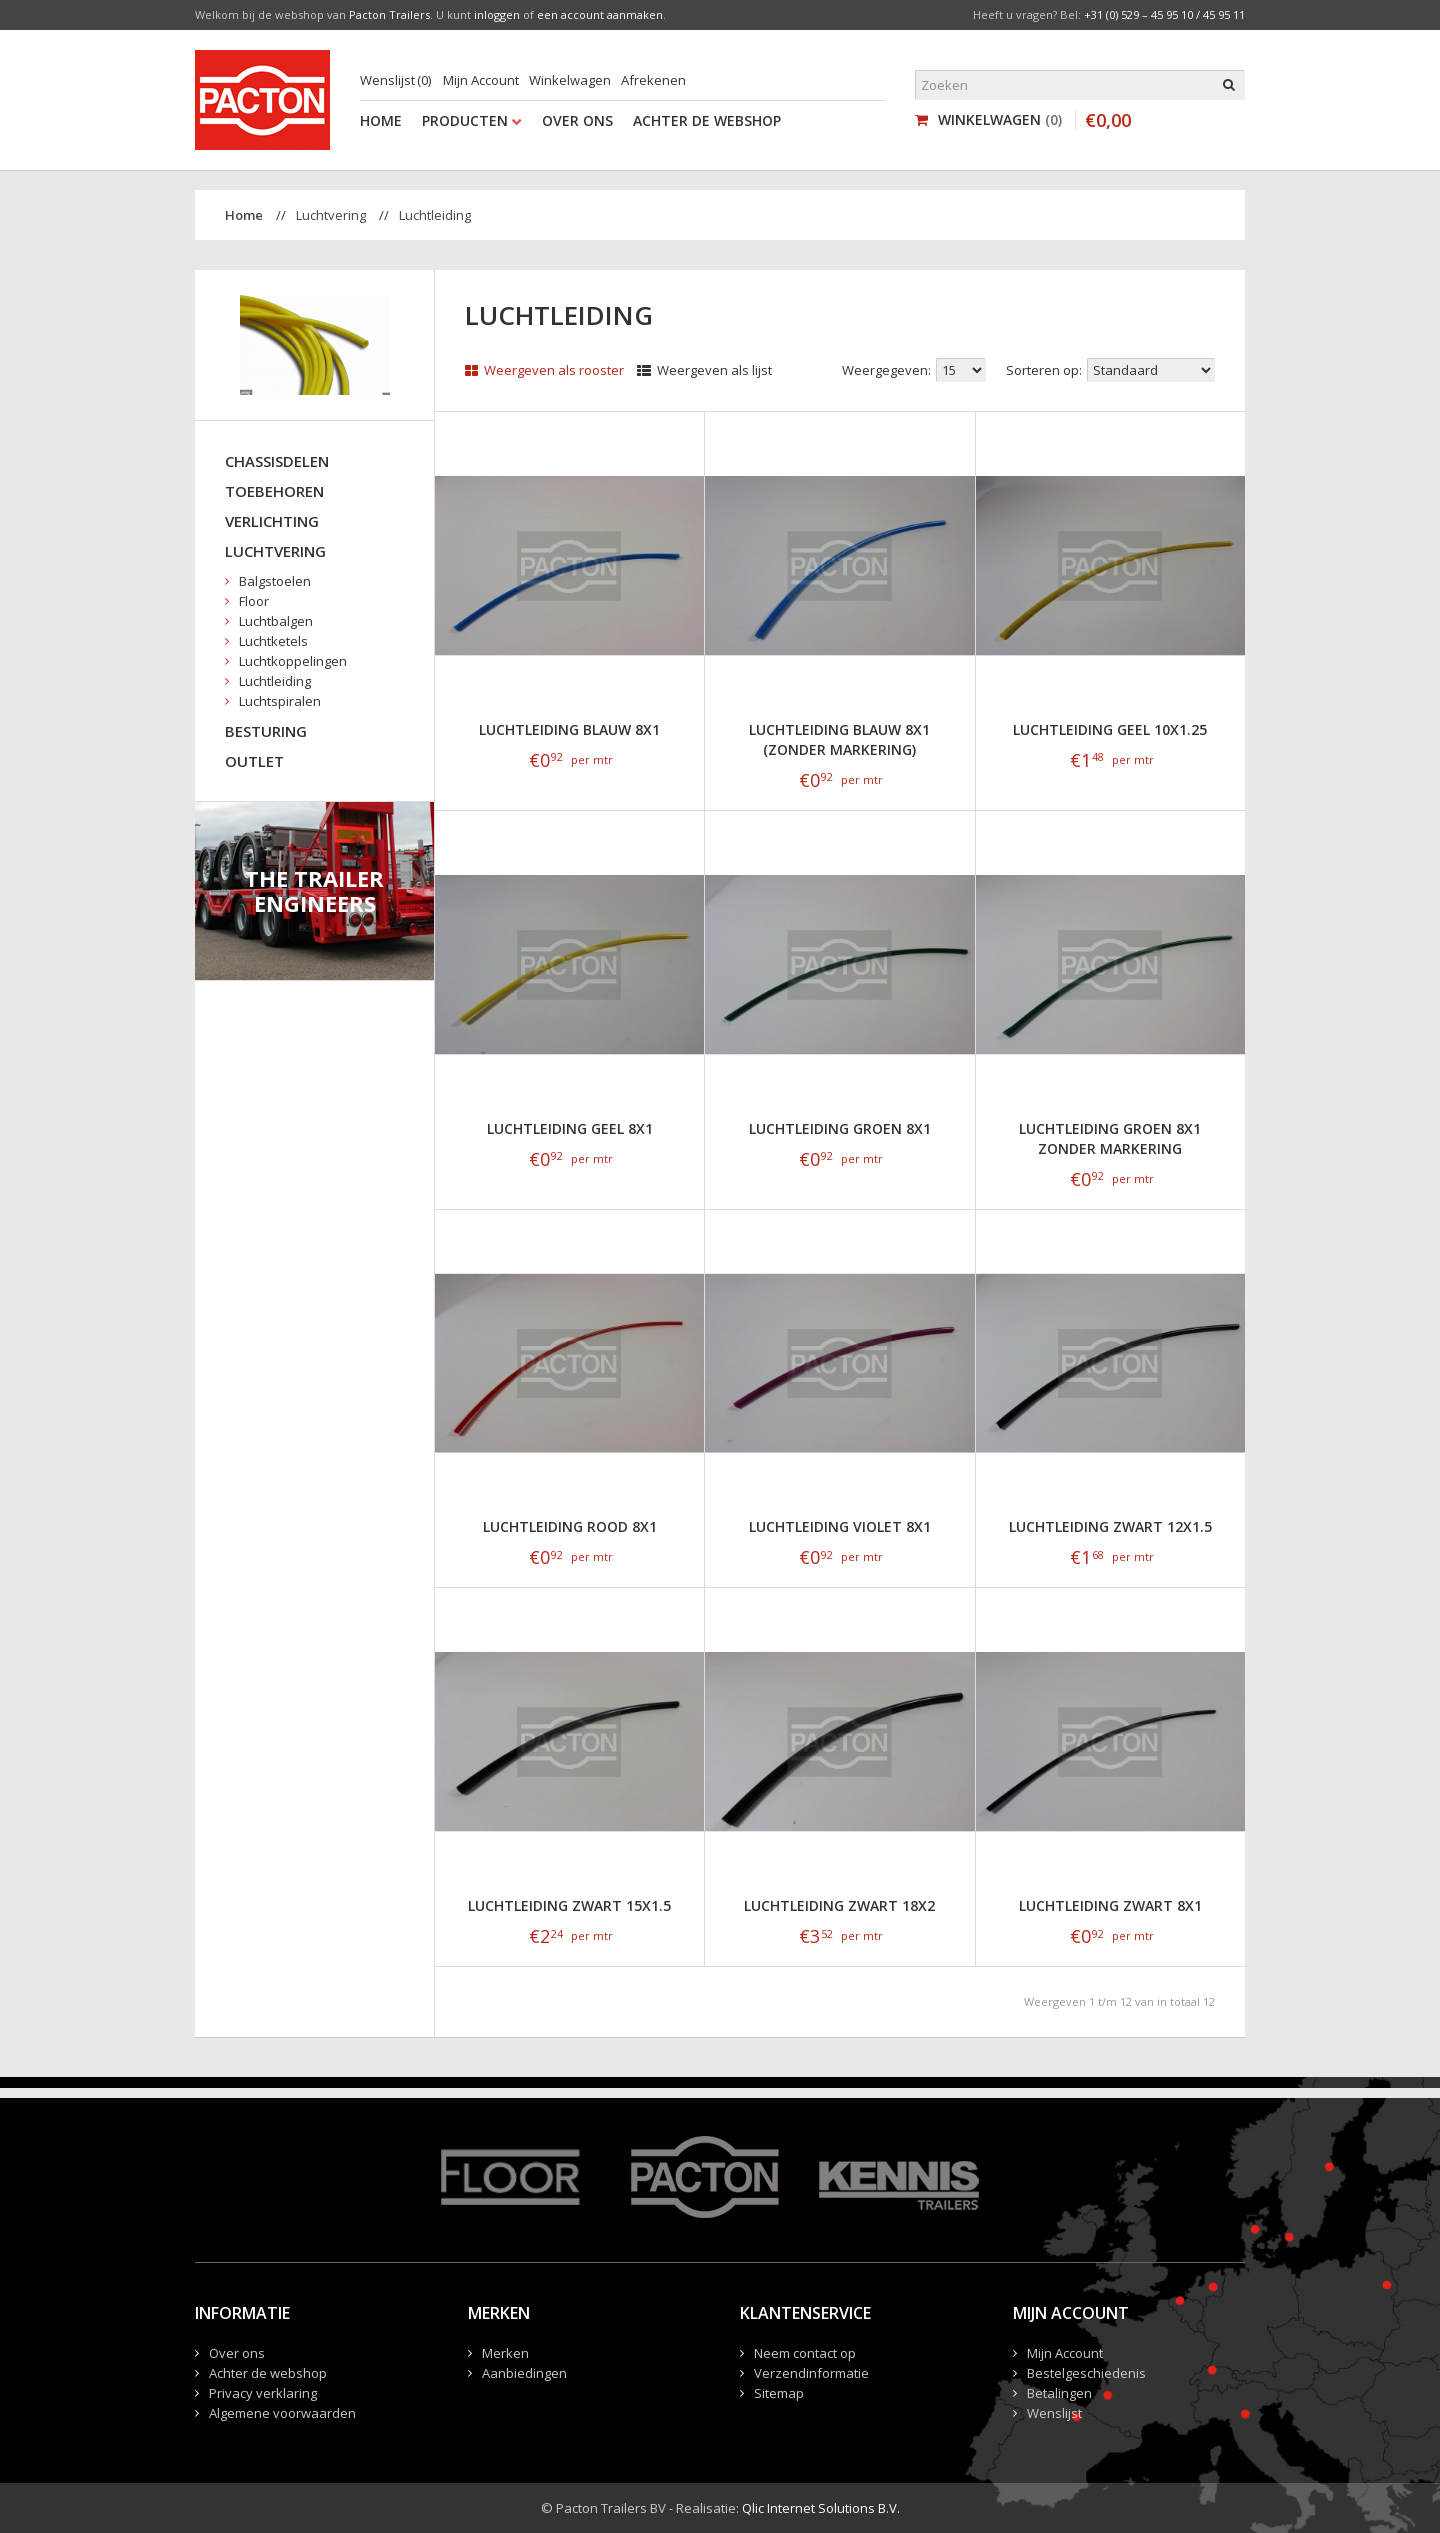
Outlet (254, 761)
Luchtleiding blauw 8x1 (569, 729)
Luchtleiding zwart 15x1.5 (569, 1905)
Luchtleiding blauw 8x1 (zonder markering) (839, 739)
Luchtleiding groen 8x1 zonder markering (1110, 1138)
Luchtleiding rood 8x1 (570, 1526)
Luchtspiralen (280, 701)
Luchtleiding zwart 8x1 (1110, 1905)
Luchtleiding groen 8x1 (840, 1128)
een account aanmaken (600, 14)
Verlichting (272, 521)
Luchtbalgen (276, 621)
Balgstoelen (275, 581)
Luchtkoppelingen (293, 661)
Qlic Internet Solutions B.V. (821, 2508)
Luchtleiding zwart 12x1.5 (1110, 1526)
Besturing (266, 731)
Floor (254, 601)
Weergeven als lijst (704, 370)
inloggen (497, 14)
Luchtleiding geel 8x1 (570, 1128)
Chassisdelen (277, 461)
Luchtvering (331, 215)
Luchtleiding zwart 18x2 (839, 1905)
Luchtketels (273, 641)
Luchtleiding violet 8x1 (840, 1526)
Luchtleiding (435, 215)
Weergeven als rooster (544, 370)
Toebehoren (274, 491)
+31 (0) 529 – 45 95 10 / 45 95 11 (1164, 14)
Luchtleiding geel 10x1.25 (1110, 729)
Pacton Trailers (389, 14)
